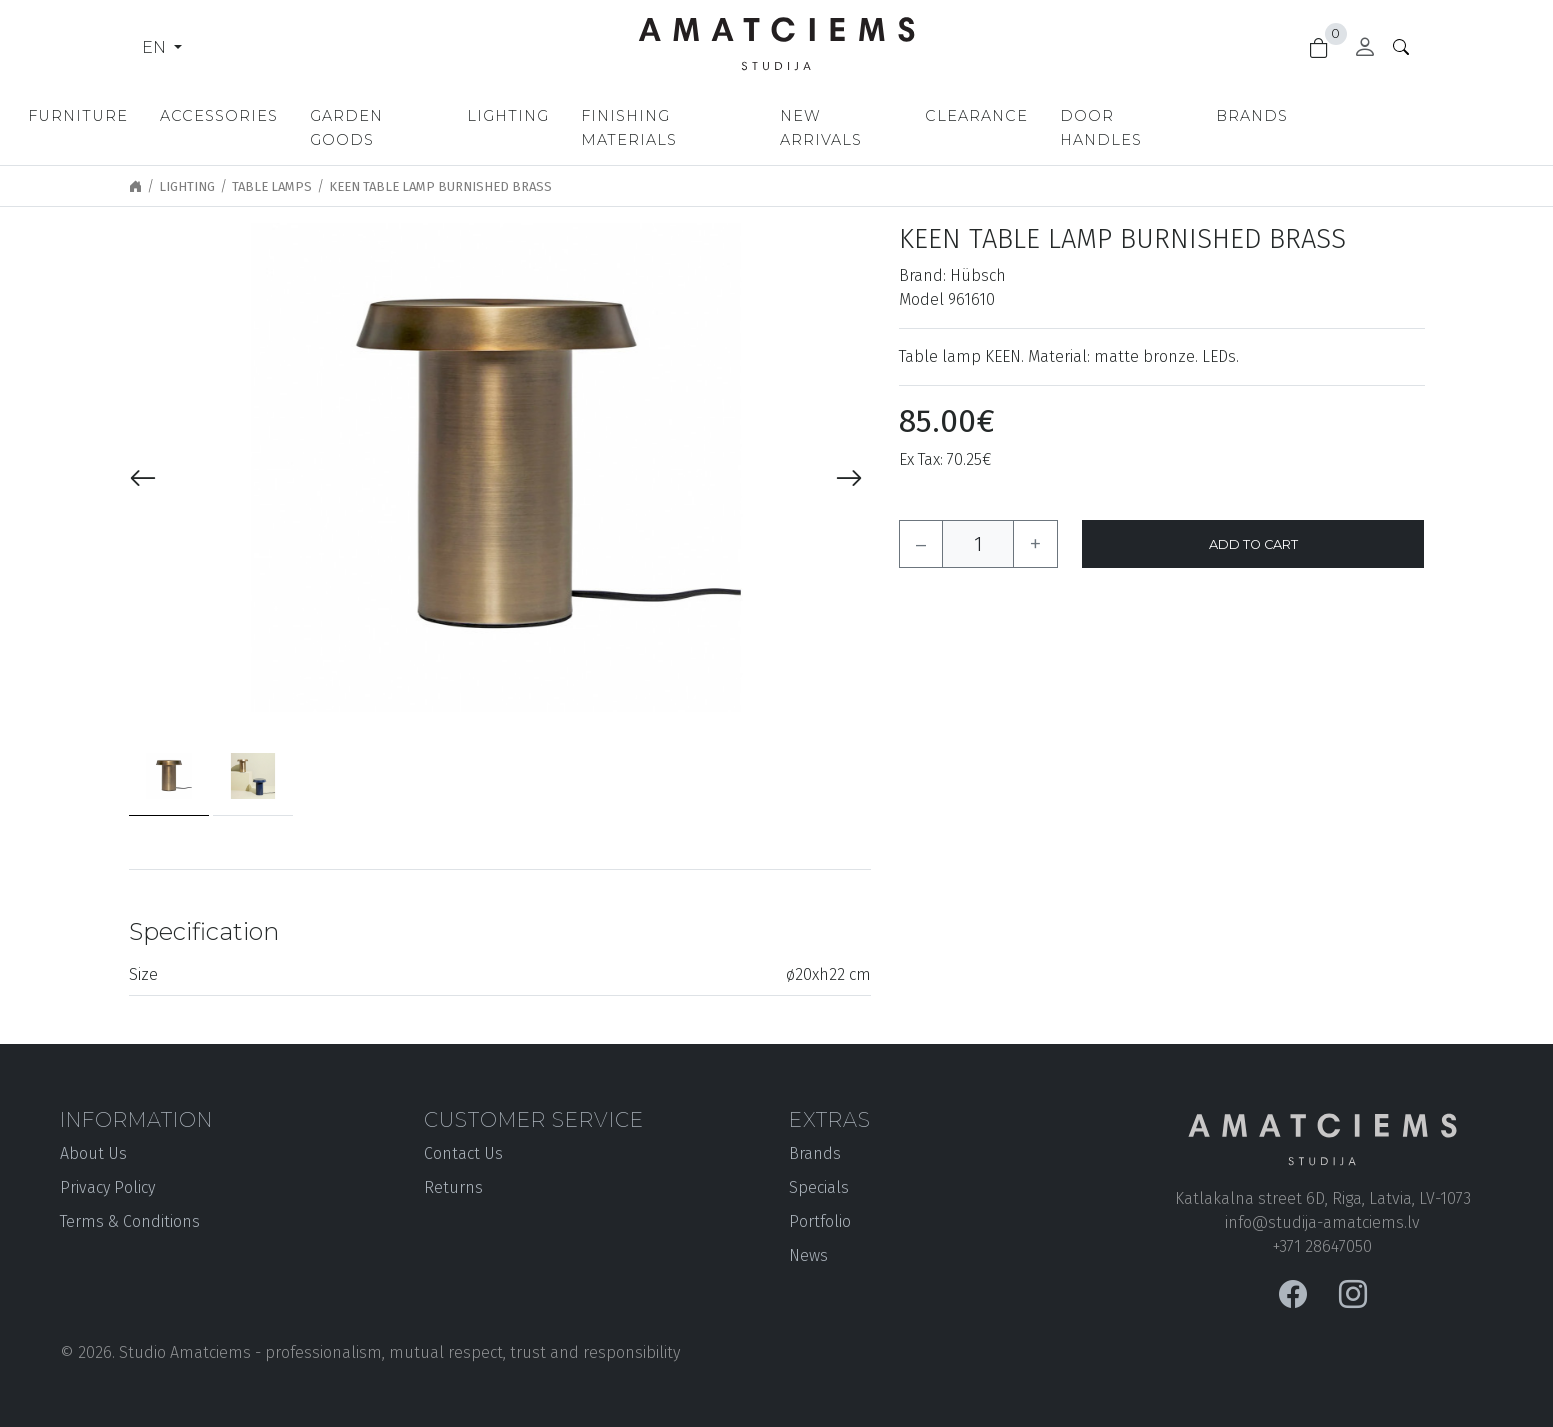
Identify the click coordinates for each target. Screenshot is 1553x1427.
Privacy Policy (107, 1163)
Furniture (161, 116)
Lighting (608, 116)
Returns (453, 1163)
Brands (1407, 116)
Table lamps (272, 162)
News (808, 1231)
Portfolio (820, 1197)
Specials (819, 1163)
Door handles (1268, 116)
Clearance (1114, 116)
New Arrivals (967, 116)
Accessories (302, 116)
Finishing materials (776, 116)
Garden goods (464, 116)
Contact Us (463, 1129)
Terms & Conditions (130, 1197)
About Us (93, 1129)
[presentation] (143, 456)
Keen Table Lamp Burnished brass (440, 162)
